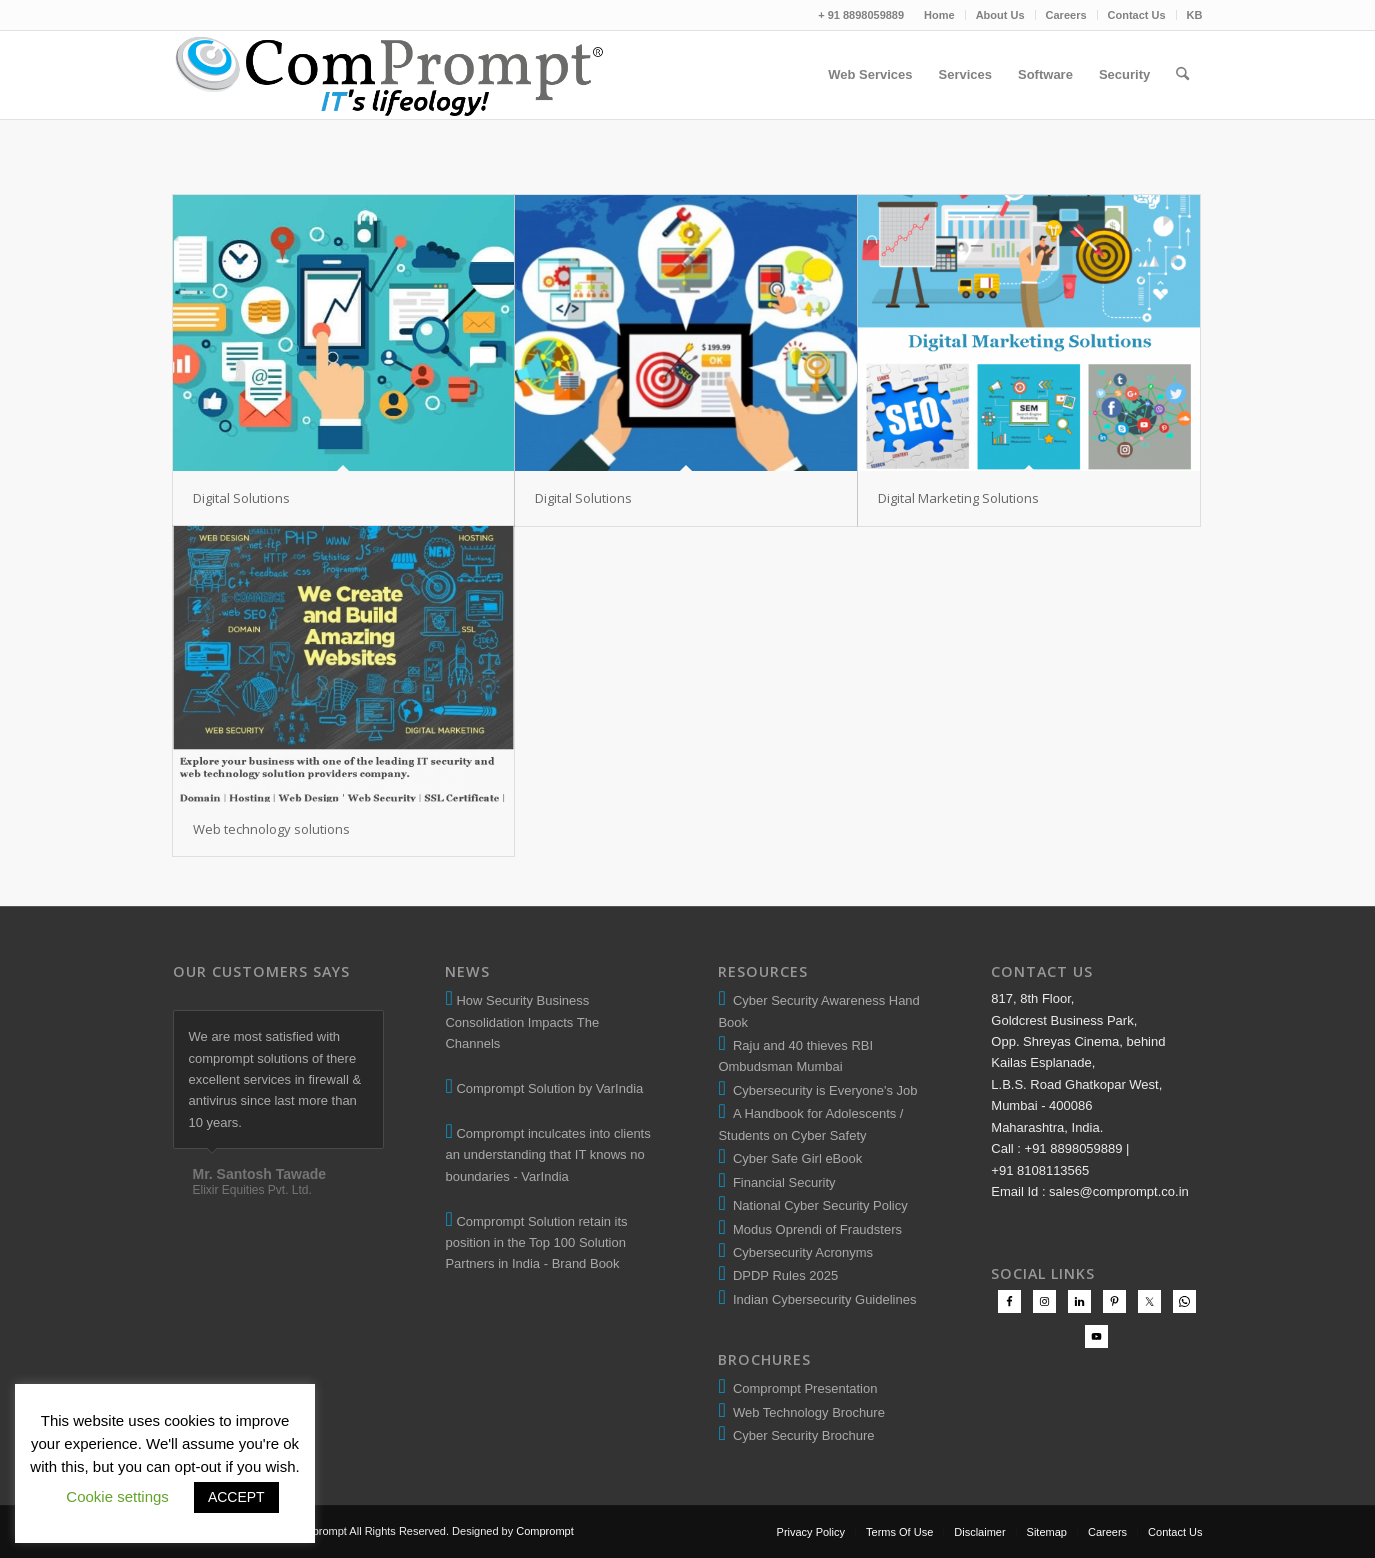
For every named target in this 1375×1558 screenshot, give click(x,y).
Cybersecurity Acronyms (799, 1252)
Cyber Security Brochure (800, 1435)
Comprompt (544, 1531)
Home (939, 15)
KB (1195, 15)
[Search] (1182, 75)
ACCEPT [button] (236, 1497)
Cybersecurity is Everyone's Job (822, 1090)
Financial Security (781, 1182)
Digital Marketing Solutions (958, 498)
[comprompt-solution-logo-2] (390, 75)
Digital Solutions (241, 498)
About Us (1000, 15)
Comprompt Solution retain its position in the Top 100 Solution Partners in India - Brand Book (536, 1243)
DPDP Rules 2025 (782, 1275)
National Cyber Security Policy (817, 1205)
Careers (1066, 15)
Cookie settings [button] (117, 1496)
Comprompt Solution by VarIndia (549, 1088)
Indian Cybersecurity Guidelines (821, 1299)
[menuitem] (940, 15)
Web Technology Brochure (805, 1412)
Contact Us (1137, 15)
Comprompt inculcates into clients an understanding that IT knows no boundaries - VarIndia (547, 1155)
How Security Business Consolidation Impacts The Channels (522, 1022)
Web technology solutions (271, 829)
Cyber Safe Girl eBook (794, 1158)
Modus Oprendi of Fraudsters (814, 1229)
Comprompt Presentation (803, 1388)
